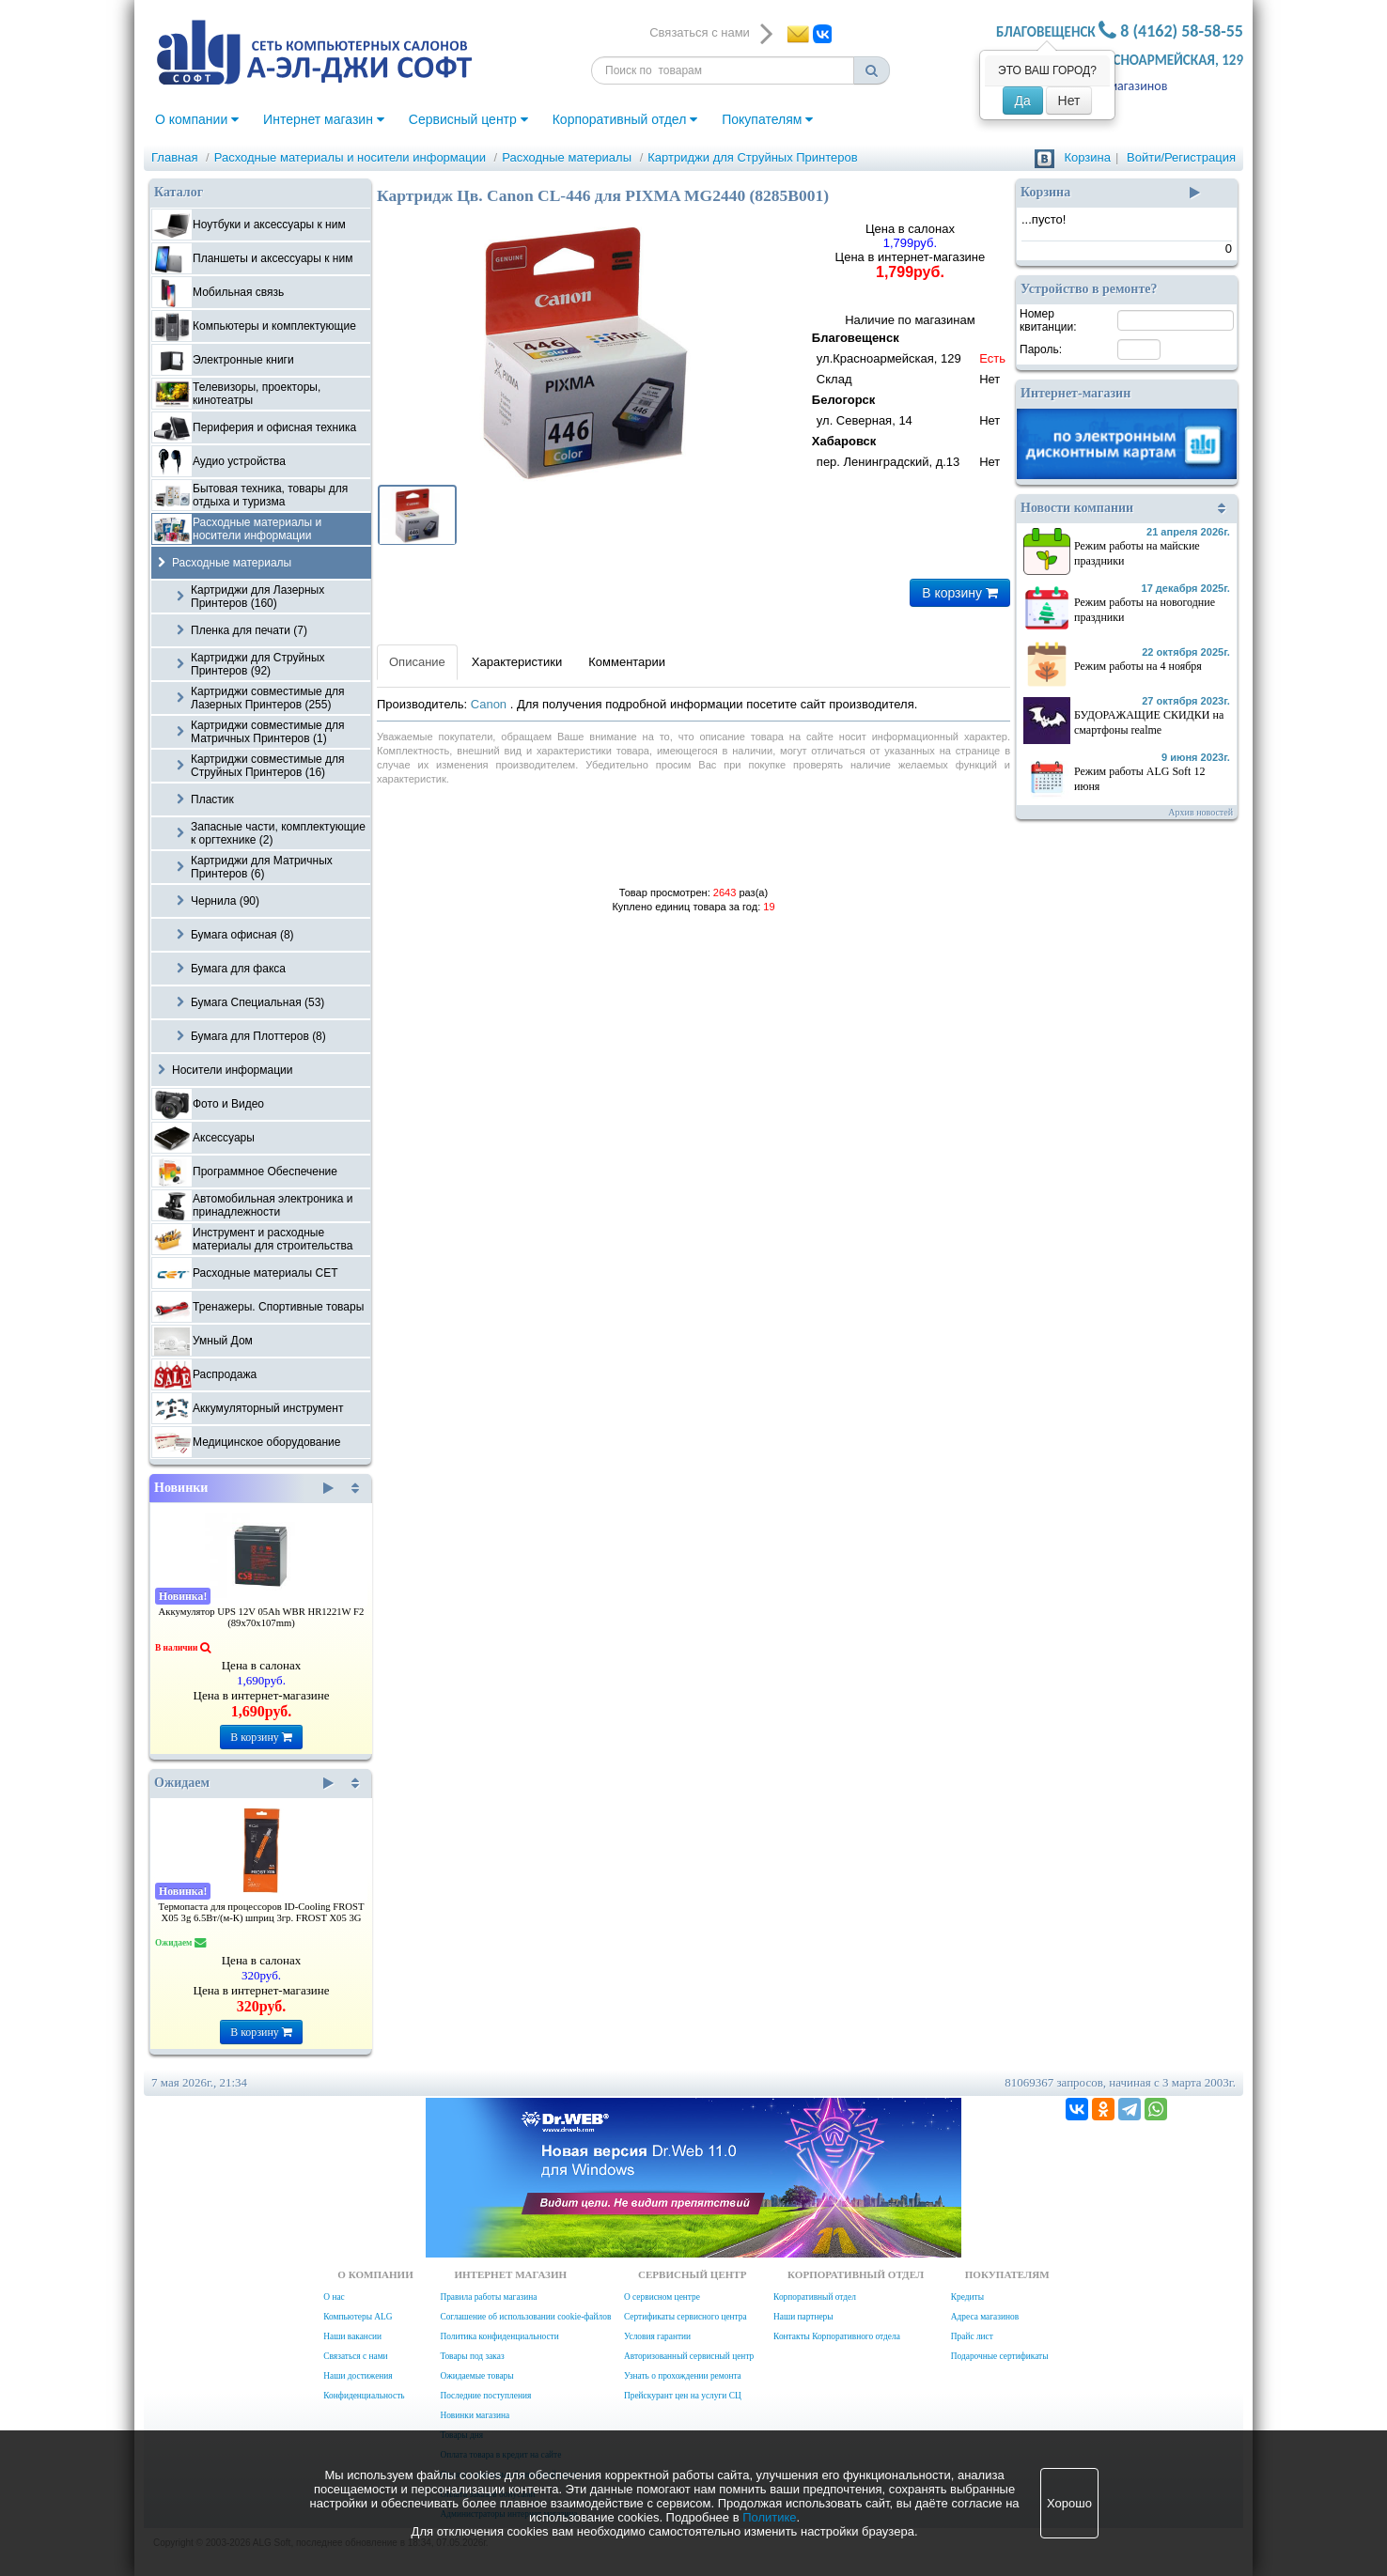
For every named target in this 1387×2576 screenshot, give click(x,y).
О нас (333, 2297)
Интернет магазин (323, 119)
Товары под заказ (472, 2356)
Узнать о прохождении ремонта (682, 2376)
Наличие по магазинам (910, 393)
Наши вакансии (352, 2336)
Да (1023, 100)
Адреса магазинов (1117, 86)
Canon (490, 704)
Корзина (1087, 157)
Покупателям (767, 119)
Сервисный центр (468, 119)
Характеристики (517, 662)
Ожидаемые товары (476, 2376)
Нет (1069, 100)
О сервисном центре (662, 2297)
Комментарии (626, 662)
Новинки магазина (474, 2415)
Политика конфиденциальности (499, 2336)
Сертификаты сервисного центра (685, 2316)
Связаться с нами (355, 2356)
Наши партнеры (803, 2316)
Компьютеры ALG (357, 2316)
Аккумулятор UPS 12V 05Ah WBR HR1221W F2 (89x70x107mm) (262, 1617)
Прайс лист (972, 2336)
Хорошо (1069, 2503)
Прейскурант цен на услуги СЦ (682, 2395)
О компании (197, 119)
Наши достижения (357, 2376)
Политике (769, 2517)
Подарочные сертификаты (1000, 2356)
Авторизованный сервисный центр (689, 2356)
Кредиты (967, 2297)
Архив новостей (1200, 812)
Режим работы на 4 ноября (1138, 666)
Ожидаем (244, 1783)
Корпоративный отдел (625, 119)
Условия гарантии (657, 2336)
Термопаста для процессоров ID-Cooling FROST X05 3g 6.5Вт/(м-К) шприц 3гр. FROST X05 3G (262, 1912)
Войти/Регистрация (1181, 157)
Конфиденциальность (363, 2395)
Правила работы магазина (488, 2297)
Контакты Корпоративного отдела (836, 2336)
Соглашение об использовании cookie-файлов (525, 2316)
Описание (417, 662)
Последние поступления (485, 2395)
